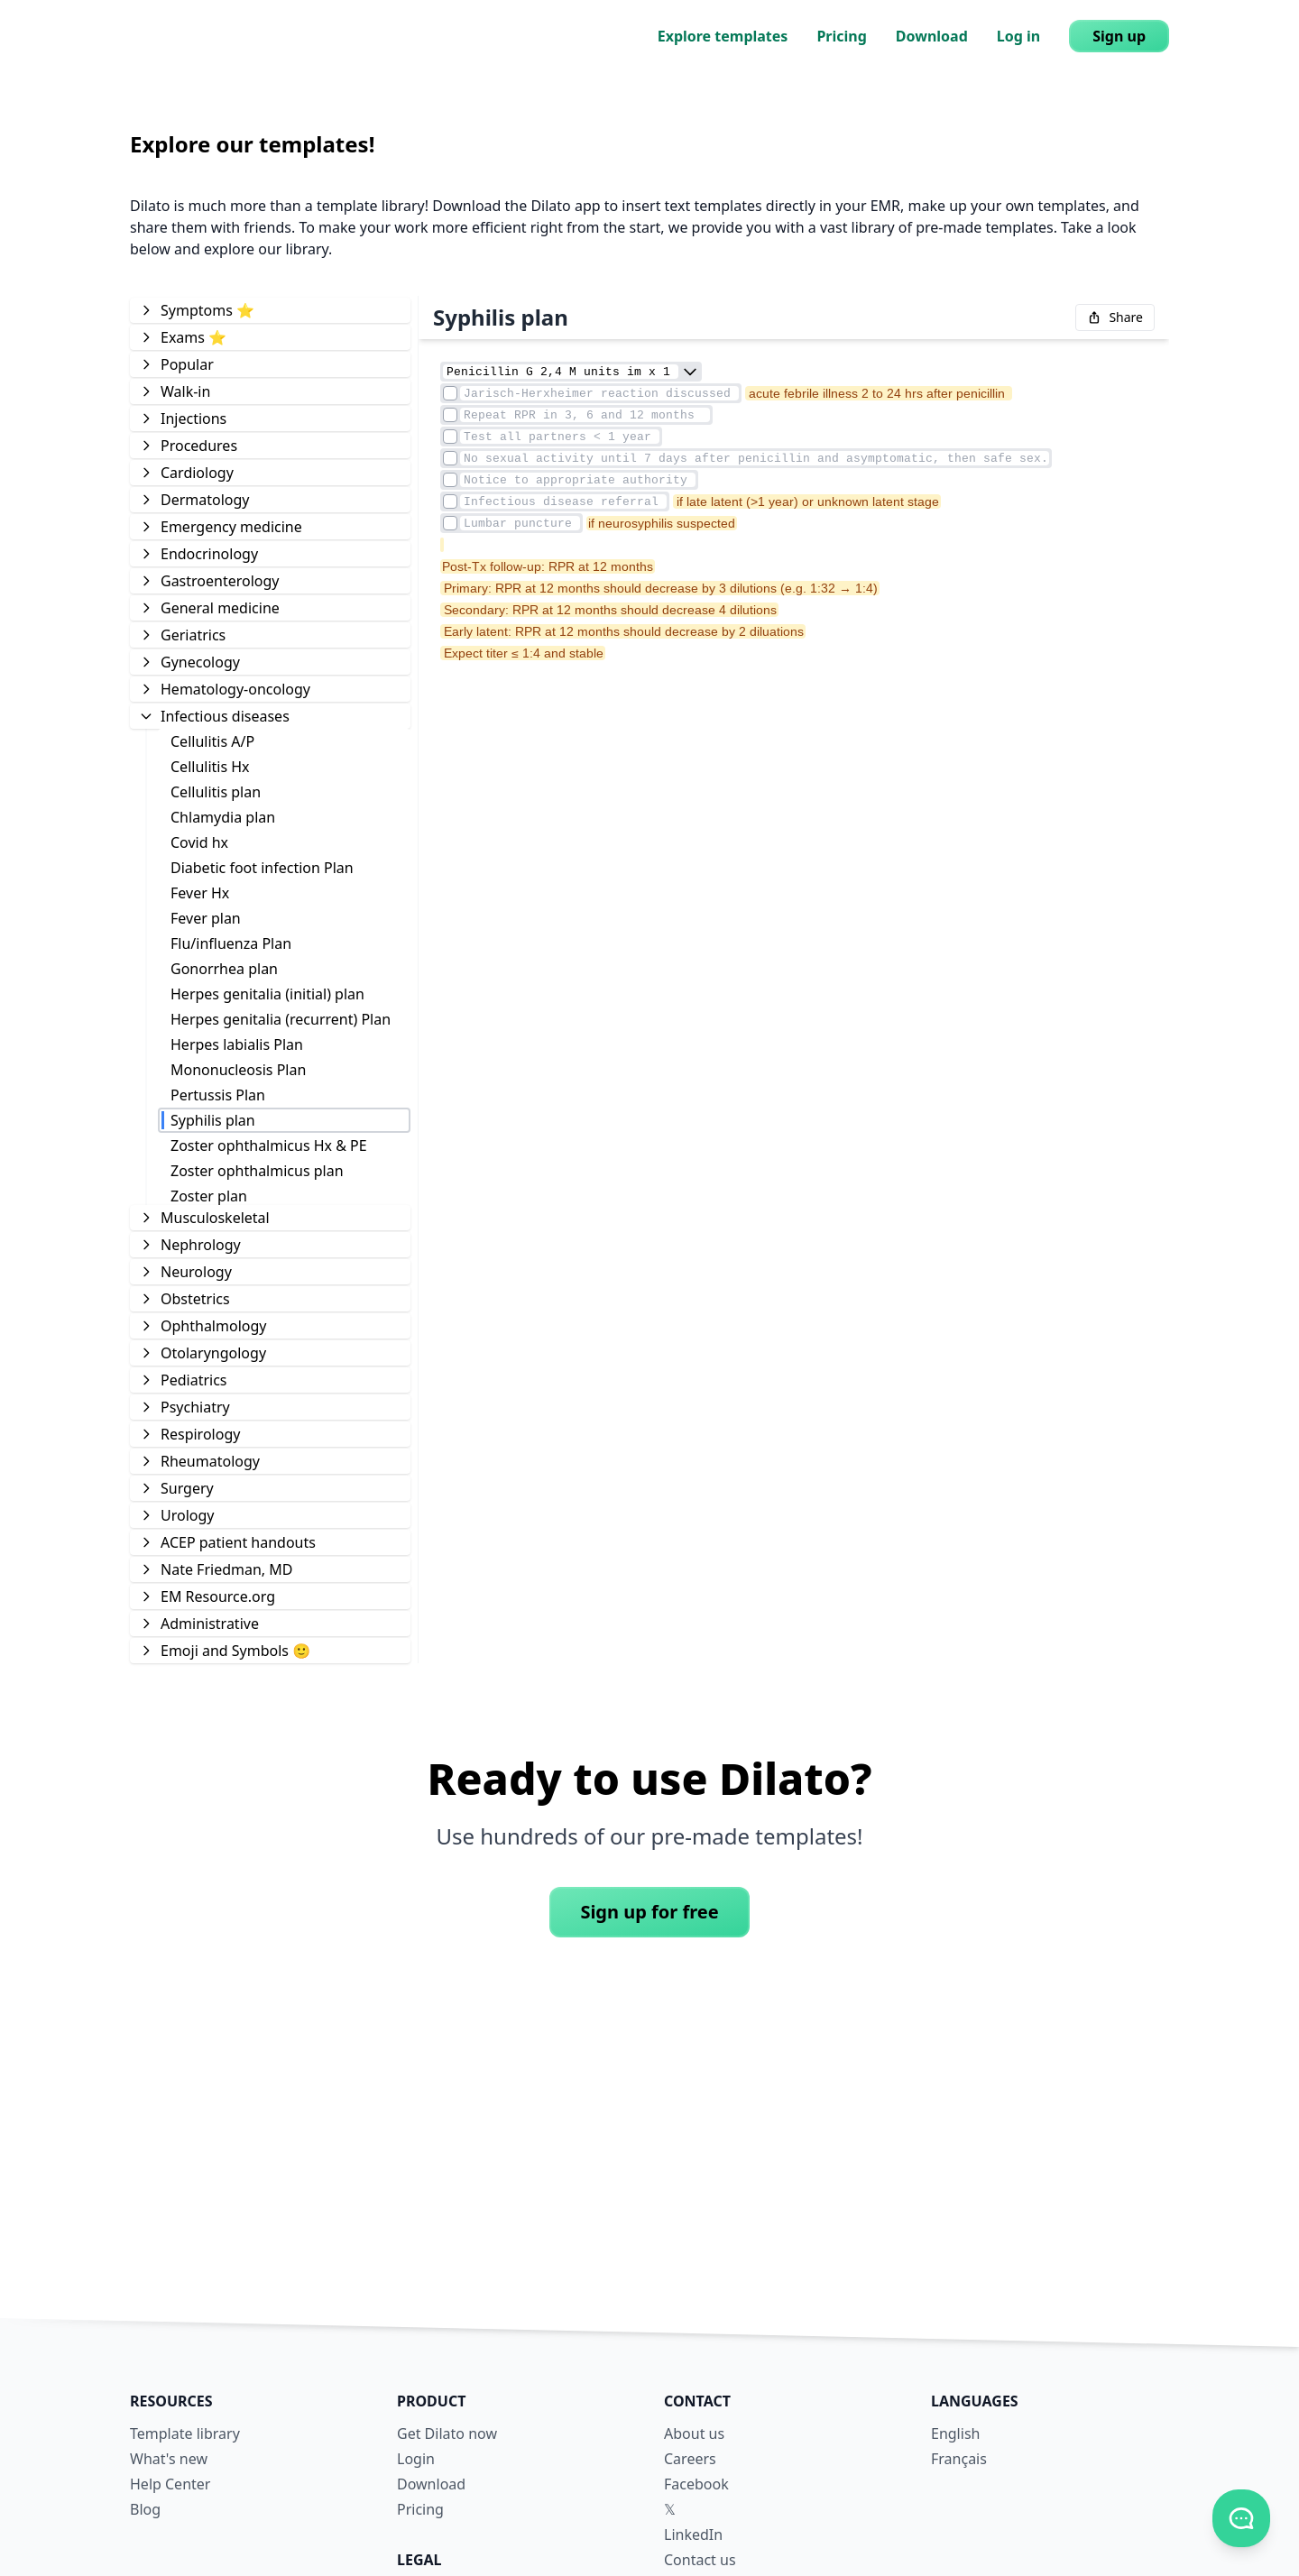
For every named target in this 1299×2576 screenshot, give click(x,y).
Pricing (841, 36)
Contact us (700, 2560)
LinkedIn (693, 2534)
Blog (145, 2509)
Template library (185, 2433)
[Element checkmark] (450, 393)
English (955, 2433)
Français (959, 2459)
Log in (1018, 36)
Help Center (170, 2484)
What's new (168, 2459)
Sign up (1119, 36)
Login (416, 2459)
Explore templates (723, 36)
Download (932, 36)
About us (694, 2433)
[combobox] (690, 371)
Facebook (696, 2484)
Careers (690, 2459)
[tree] (270, 979)
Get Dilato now (447, 2433)
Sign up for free (649, 1912)
